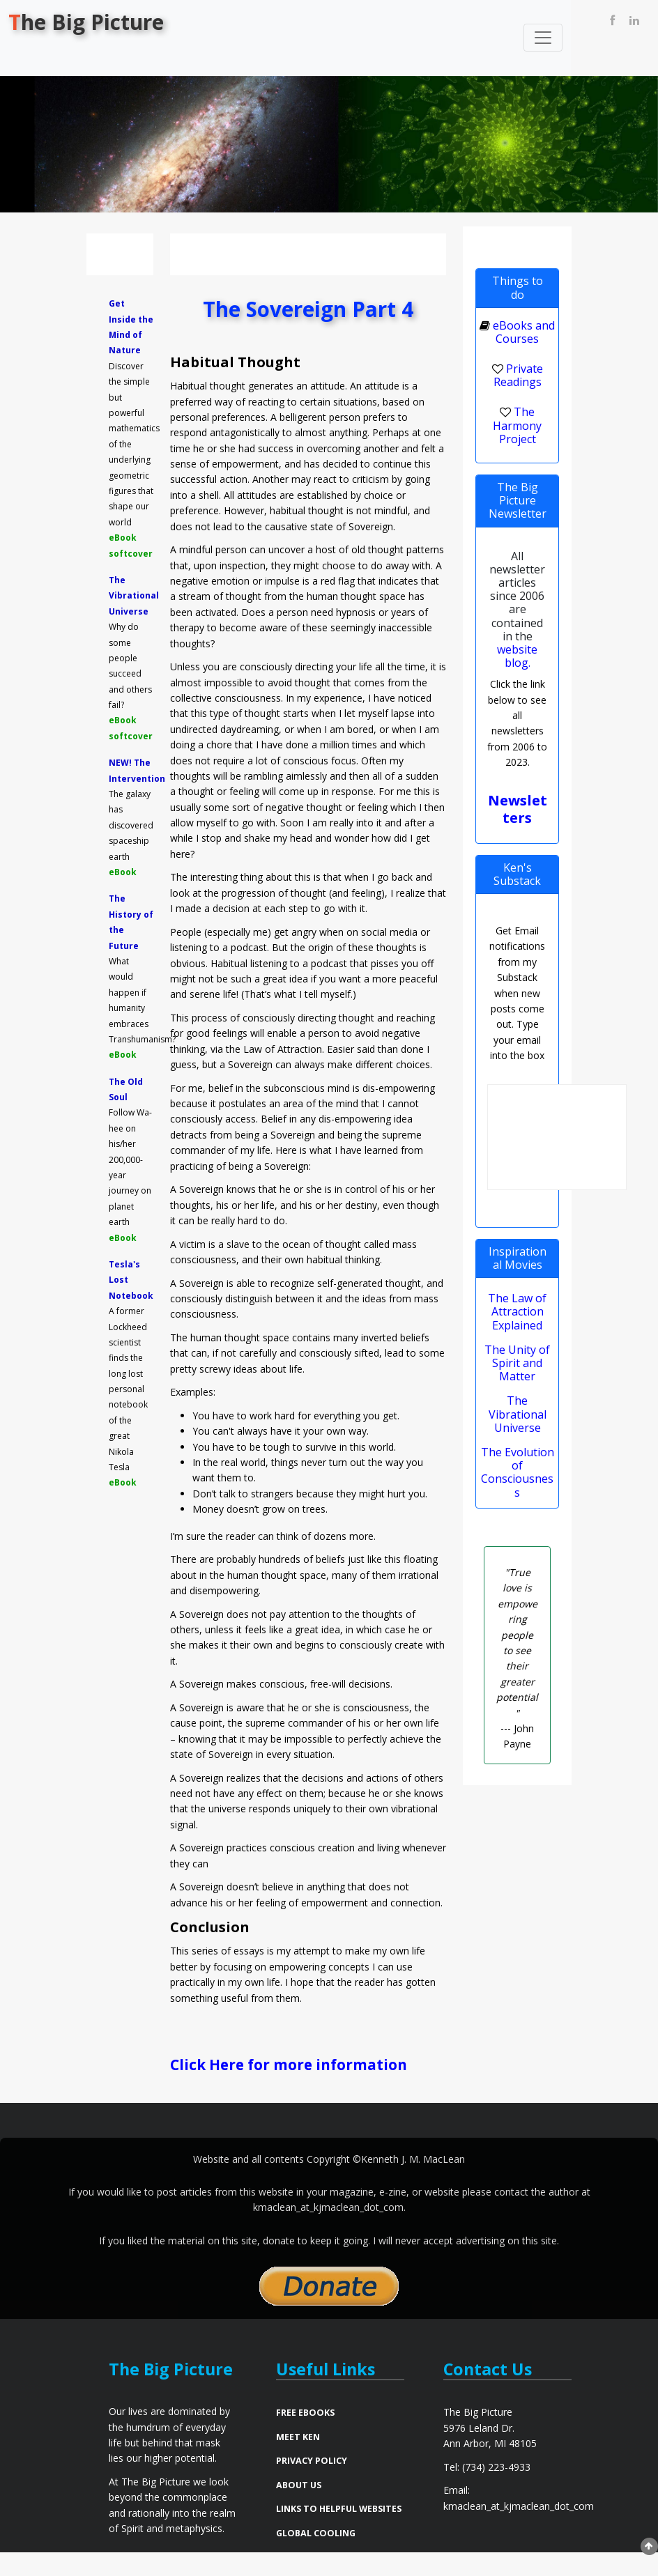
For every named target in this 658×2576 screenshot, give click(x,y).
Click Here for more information (258, 2075)
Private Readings (518, 375)
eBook (123, 537)
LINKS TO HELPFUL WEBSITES (338, 2532)
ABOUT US (298, 2508)
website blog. (517, 656)
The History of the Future (131, 922)
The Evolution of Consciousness (517, 1472)
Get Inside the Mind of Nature (131, 327)
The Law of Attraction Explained (517, 1311)
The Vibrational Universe (131, 595)
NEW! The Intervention (131, 770)
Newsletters (517, 809)
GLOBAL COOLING (315, 2556)
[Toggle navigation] (543, 38)
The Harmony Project (517, 425)
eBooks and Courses (524, 332)
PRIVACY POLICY (311, 2484)
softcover (131, 554)
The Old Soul (126, 1089)
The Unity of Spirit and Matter (517, 1363)
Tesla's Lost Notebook (131, 1280)
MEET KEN (298, 2460)
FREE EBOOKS (305, 2436)
